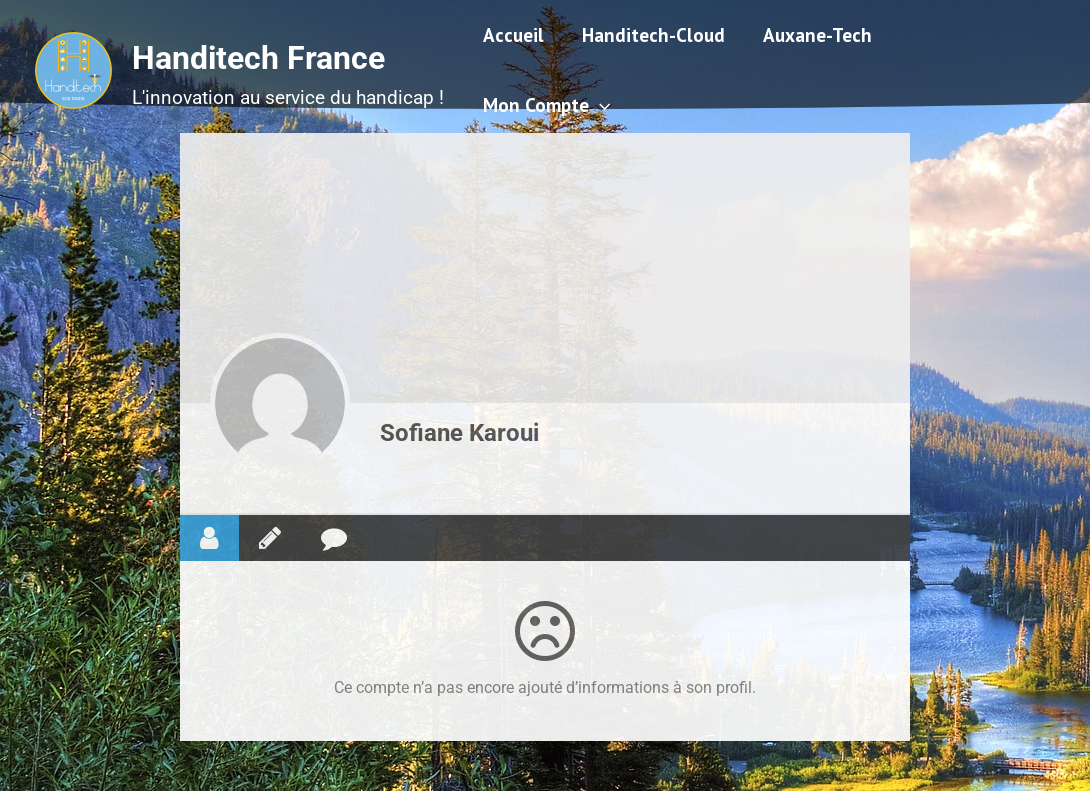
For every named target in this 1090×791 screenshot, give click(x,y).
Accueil (513, 35)
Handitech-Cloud (653, 35)
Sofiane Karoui (459, 433)
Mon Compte (546, 105)
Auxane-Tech (817, 35)
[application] (599, 105)
